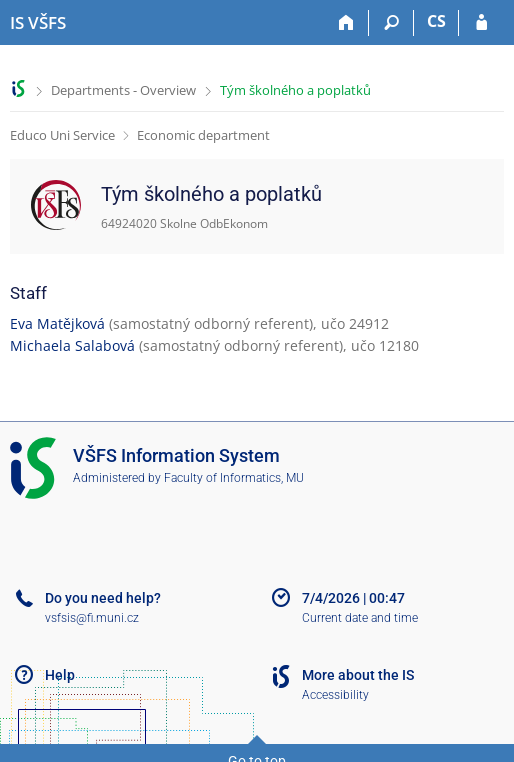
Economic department (203, 135)
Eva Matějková (57, 323)
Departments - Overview (123, 90)
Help (60, 675)
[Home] (346, 23)
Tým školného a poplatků (295, 90)
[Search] (391, 23)
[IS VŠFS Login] (481, 23)
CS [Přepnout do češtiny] (436, 21)
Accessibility (335, 695)
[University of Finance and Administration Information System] (38, 23)
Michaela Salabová (72, 345)
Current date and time (360, 618)
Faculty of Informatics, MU (234, 478)
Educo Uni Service (62, 135)
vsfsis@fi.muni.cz (92, 618)
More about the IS (358, 675)
